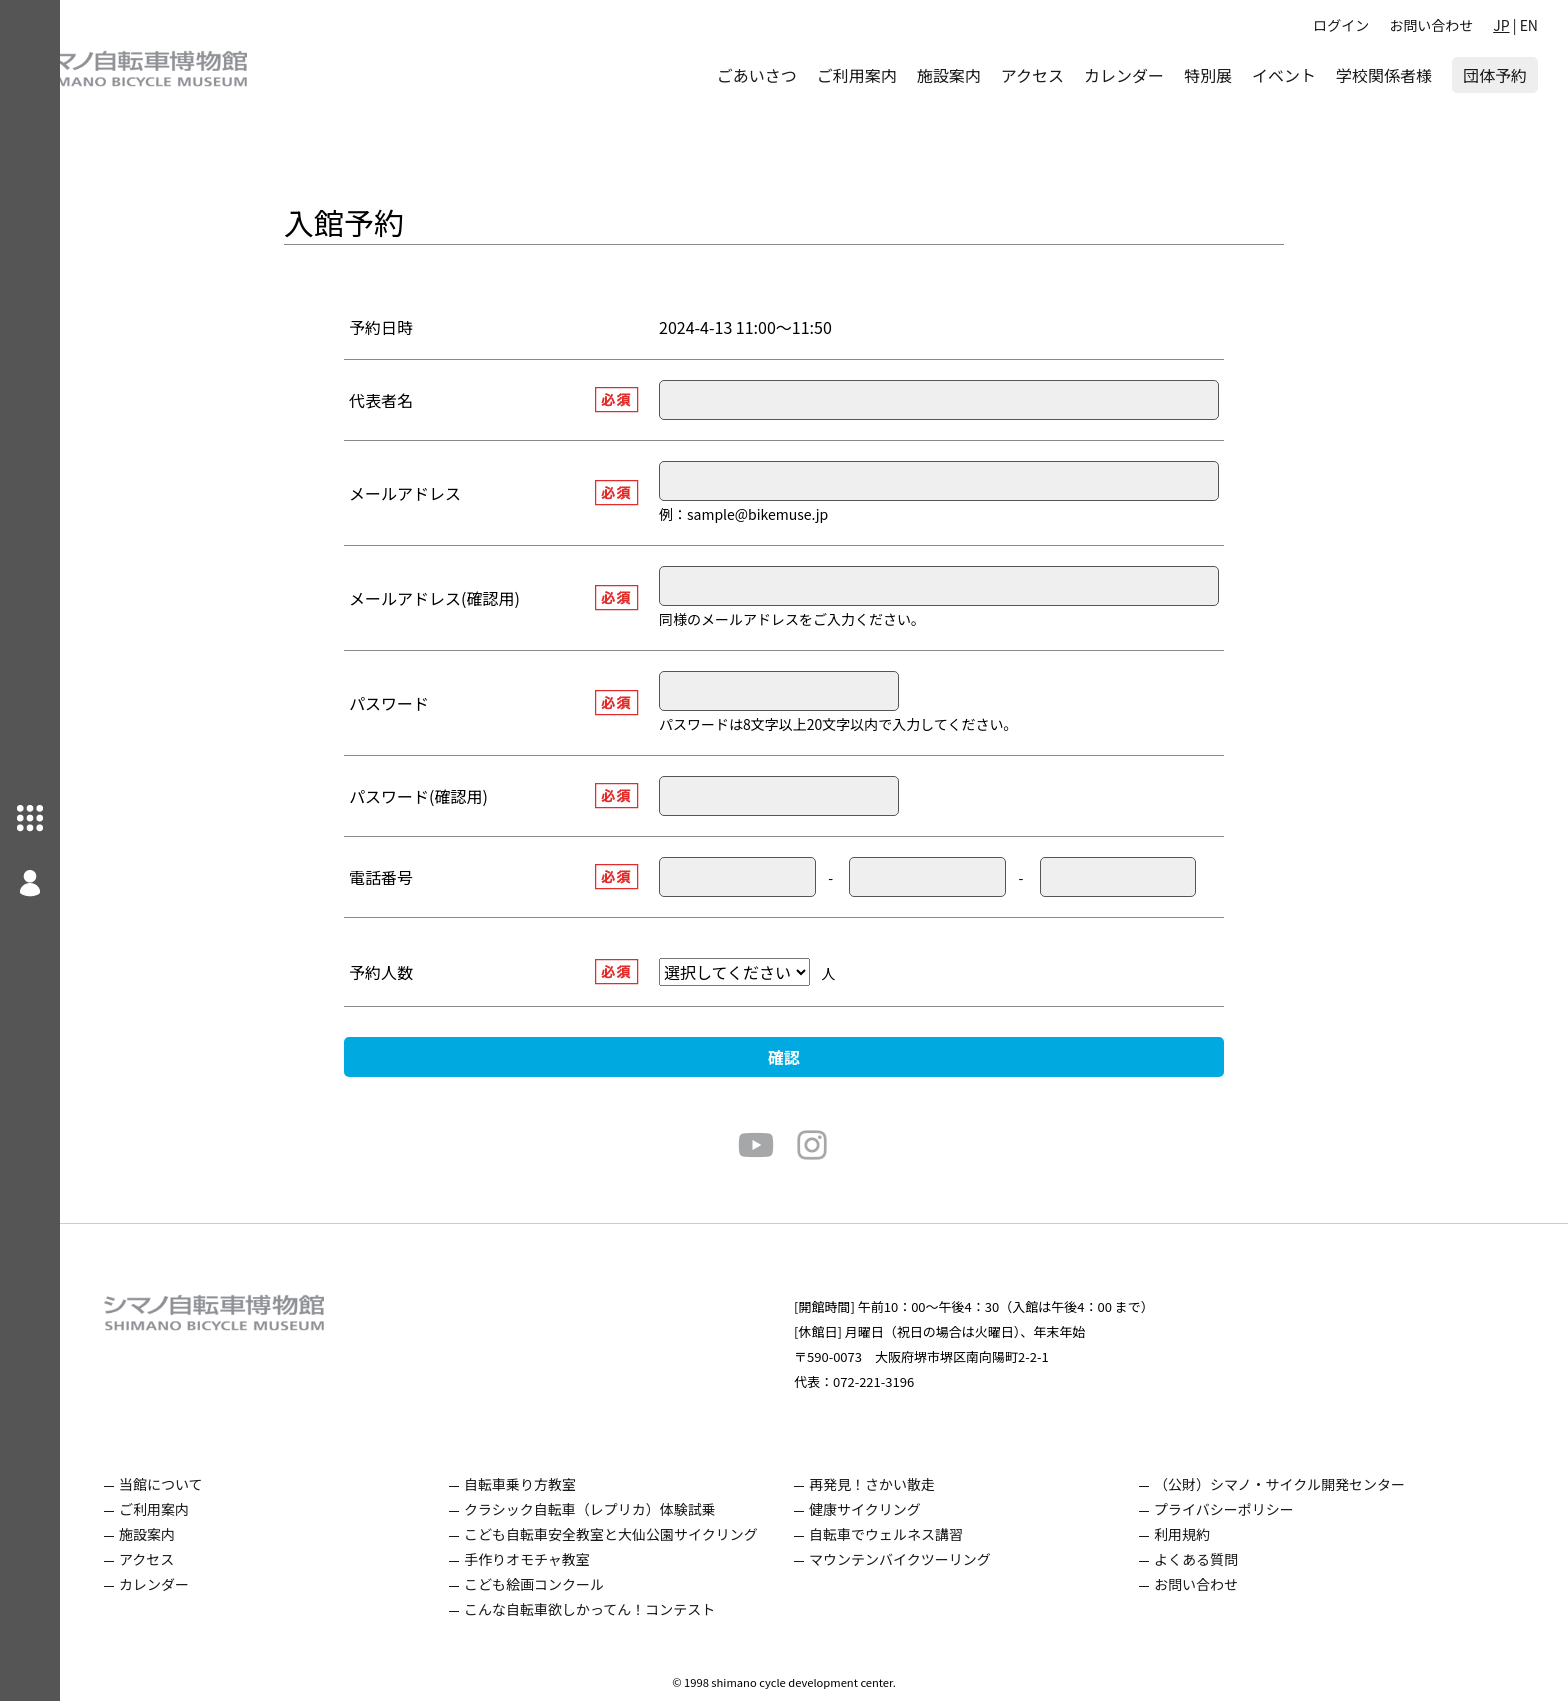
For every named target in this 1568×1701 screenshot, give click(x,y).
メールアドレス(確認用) (464, 598)
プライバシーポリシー (1254, 1509)
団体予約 (1495, 75)
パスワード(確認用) (448, 796)
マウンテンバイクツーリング (930, 1559)
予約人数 (411, 972)
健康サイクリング (895, 1509)
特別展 (1208, 75)
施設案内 (949, 75)
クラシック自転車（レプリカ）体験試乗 (620, 1509)
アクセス (1032, 75)
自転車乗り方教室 (550, 1484)
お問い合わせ (1431, 25)
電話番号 (411, 877)
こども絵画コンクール (564, 1584)
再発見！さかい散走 (902, 1484)
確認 (814, 1057)
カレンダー (1124, 75)
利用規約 (1212, 1534)
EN (1529, 25)
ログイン (1341, 25)
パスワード (419, 703)
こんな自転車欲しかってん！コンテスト (619, 1609)
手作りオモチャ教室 (557, 1559)
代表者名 (411, 400)
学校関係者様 (1384, 75)
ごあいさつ (757, 75)
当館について (191, 1484)
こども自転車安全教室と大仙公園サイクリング (641, 1534)
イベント (1284, 75)
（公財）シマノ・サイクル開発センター (1309, 1484)
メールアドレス (435, 493)
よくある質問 (1226, 1559)
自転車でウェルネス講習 (916, 1534)
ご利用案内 (857, 75)
